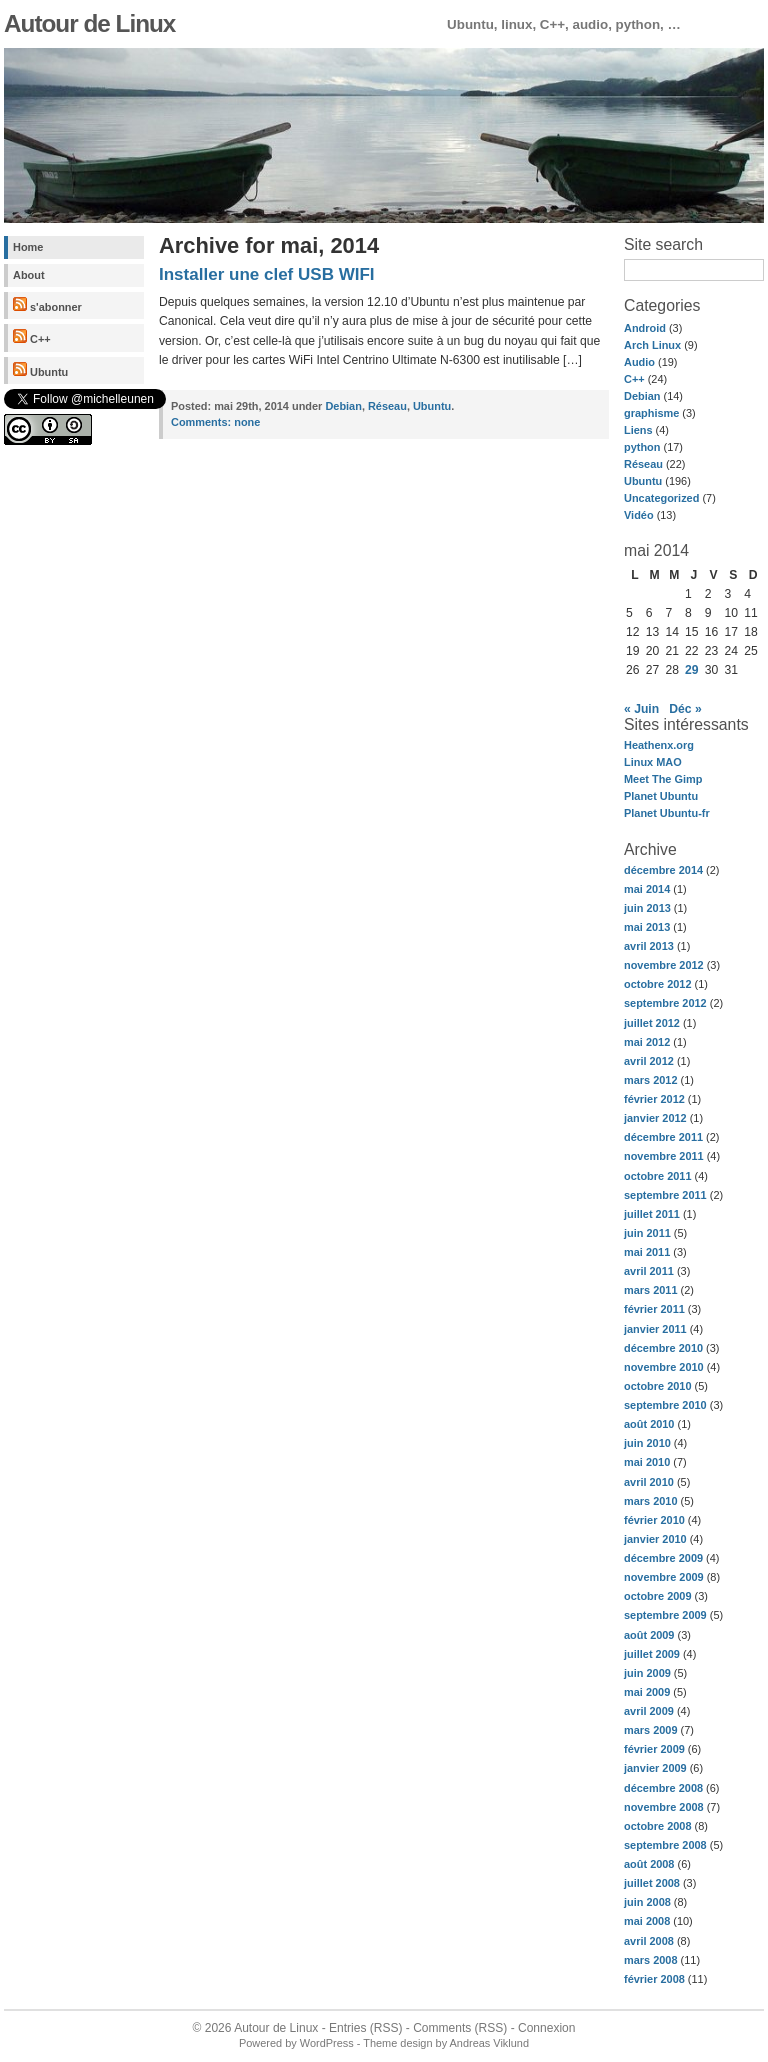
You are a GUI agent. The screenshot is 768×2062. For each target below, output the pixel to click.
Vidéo (639, 515)
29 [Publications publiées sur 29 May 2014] (692, 670)
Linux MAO (653, 762)
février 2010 (654, 1520)
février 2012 (654, 1099)
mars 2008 (651, 1960)
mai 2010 (647, 1462)
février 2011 (654, 1309)
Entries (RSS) (365, 2028)
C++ (32, 337)
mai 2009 (647, 1692)
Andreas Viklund (489, 2043)
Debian (642, 396)
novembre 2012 (664, 965)
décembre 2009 (663, 1558)
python (642, 447)
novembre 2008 (664, 1807)
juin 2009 (647, 1673)
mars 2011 (651, 1290)
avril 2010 (649, 1482)
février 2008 (654, 1979)
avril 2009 (649, 1711)
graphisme (651, 413)
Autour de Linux (89, 23)
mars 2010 (651, 1501)
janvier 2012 (655, 1118)
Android (645, 328)
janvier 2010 (655, 1539)
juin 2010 (647, 1443)
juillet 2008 (652, 1883)
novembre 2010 (664, 1367)
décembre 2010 (663, 1348)
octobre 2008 (657, 1826)
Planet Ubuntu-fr (667, 813)
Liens (638, 430)
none (215, 422)
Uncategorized (661, 498)
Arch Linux (652, 345)
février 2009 (654, 1749)
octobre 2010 (657, 1386)
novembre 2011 (664, 1156)
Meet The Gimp (663, 779)
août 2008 (649, 1864)
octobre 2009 (657, 1596)
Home (28, 247)
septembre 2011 (665, 1195)
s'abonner (47, 305)
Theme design (397, 2043)
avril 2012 (649, 1061)
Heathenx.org (659, 745)
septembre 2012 (665, 1003)
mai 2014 (647, 889)
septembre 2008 (665, 1845)
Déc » (685, 709)
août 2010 (649, 1424)
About (29, 275)
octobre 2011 (657, 1176)
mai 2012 (647, 1042)
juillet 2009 (652, 1654)
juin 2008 (647, 1902)
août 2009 (649, 1635)
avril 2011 (649, 1271)
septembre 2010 (665, 1405)
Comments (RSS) (460, 2028)
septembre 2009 (665, 1615)
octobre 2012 (657, 984)
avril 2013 (649, 946)
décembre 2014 (663, 870)
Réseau (643, 464)
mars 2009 (651, 1730)
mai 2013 (647, 927)
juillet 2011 (652, 1214)
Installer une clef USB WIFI (267, 274)
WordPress (327, 2043)
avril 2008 (649, 1941)
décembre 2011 (663, 1137)
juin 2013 (647, 908)
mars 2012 (651, 1080)
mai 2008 (647, 1921)
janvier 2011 (655, 1329)
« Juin (641, 709)
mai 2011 (647, 1252)
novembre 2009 (664, 1577)
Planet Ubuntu (661, 796)
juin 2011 (647, 1233)
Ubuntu (40, 370)
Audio (639, 362)
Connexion (546, 2028)
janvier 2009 (655, 1768)
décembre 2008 (663, 1788)
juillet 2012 (652, 1023)
